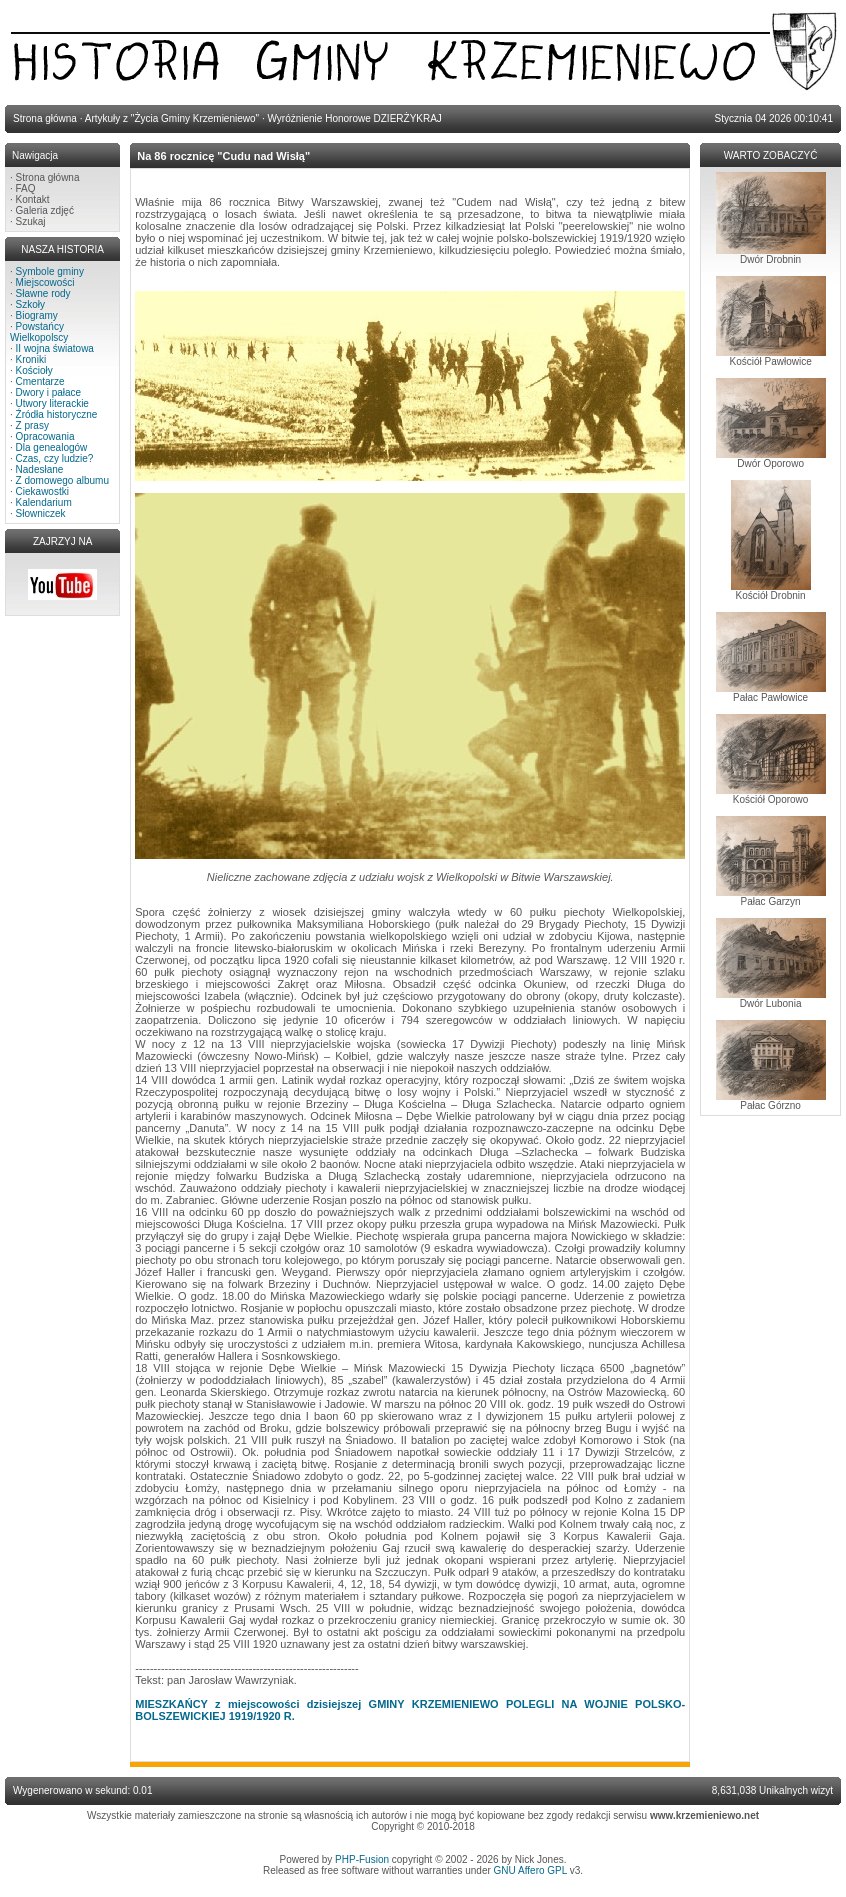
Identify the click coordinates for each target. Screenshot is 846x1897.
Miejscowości (45, 282)
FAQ (26, 188)
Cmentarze (40, 381)
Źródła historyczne (57, 414)
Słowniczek (41, 513)
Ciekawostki (42, 491)
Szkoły (30, 304)
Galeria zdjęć (45, 210)
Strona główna (48, 177)
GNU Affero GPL (530, 1870)
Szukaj (31, 221)
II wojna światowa (55, 348)
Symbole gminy (50, 271)
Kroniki (31, 359)
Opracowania (45, 436)
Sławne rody (43, 293)
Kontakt (33, 199)
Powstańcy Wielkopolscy (39, 332)
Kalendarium (44, 502)
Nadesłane (40, 469)
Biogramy (37, 315)
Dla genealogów (52, 447)
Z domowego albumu (62, 480)
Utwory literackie (52, 403)
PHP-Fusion (362, 1859)
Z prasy (32, 425)
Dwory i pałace (49, 392)
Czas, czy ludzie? (55, 458)
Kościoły (34, 370)
